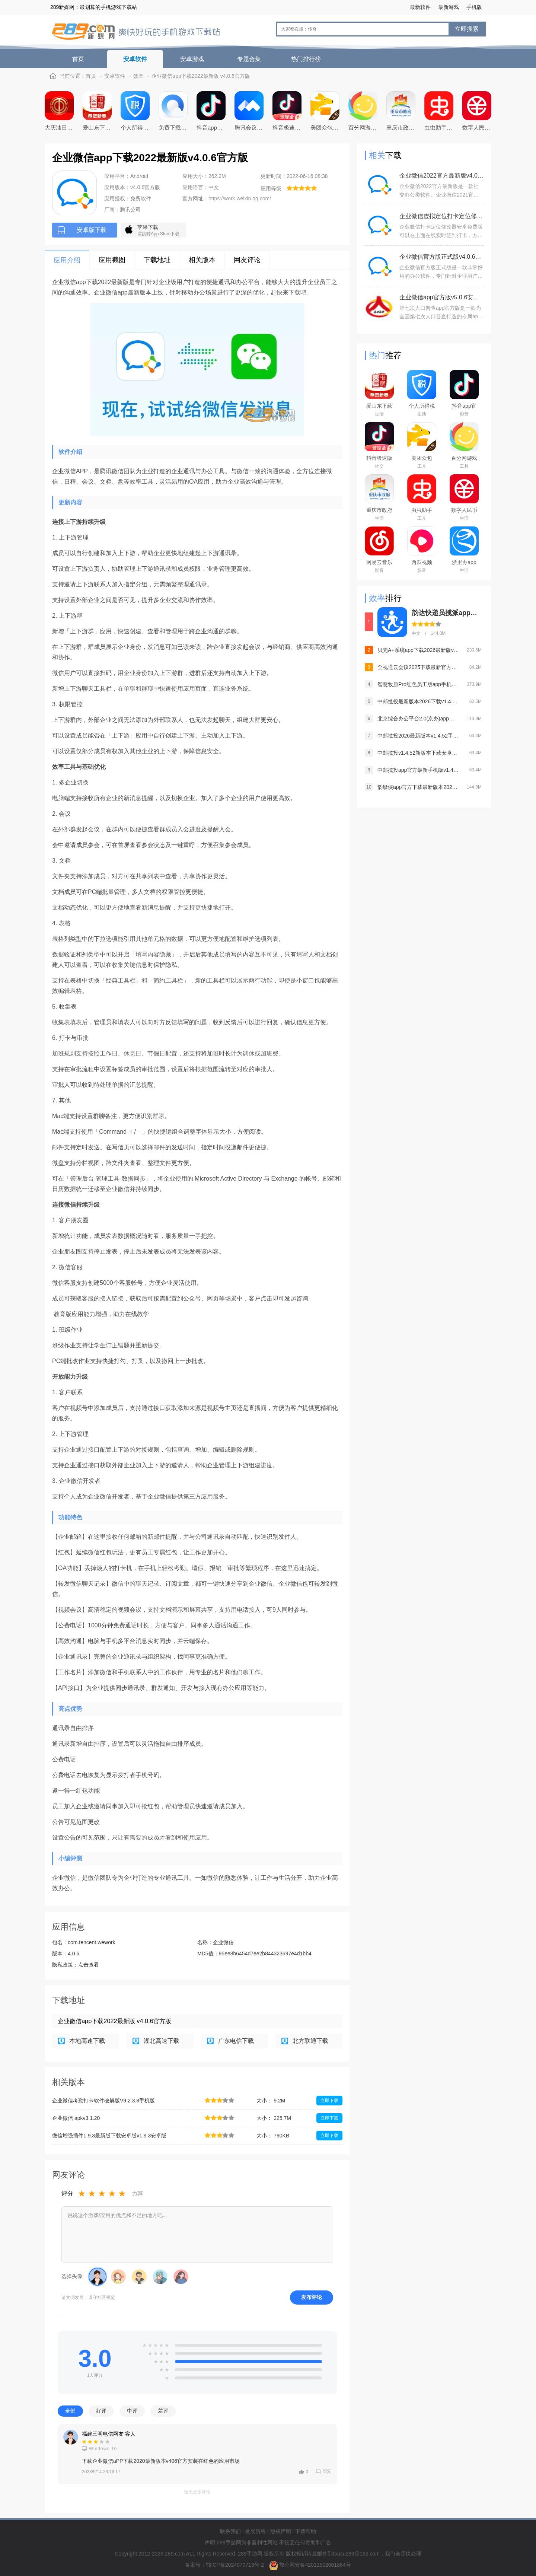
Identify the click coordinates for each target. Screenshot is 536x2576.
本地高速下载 (87, 2041)
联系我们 (230, 2531)
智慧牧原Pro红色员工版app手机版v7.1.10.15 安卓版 (418, 684)
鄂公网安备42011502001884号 (315, 2565)
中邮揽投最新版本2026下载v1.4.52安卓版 (418, 701)
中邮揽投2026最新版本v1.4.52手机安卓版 (418, 736)
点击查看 (88, 1965)
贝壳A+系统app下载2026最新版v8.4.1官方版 (418, 650)
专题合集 (249, 59)
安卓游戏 (192, 59)
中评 (132, 2411)
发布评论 (311, 2297)
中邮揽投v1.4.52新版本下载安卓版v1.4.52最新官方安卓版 (418, 753)
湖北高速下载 (161, 2041)
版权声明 (280, 2531)
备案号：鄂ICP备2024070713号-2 (225, 2565)
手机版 (474, 7)
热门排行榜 (306, 59)
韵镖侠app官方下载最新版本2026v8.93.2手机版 (418, 787)
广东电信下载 (236, 2041)
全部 (70, 2411)
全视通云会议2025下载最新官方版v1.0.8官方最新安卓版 (418, 667)
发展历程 (255, 2531)
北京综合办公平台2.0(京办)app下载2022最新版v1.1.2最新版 (418, 719)
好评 (101, 2411)
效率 (138, 76)
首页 (78, 59)
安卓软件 (135, 59)
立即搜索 (467, 29)
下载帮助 (305, 2531)
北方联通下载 (310, 2041)
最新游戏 (448, 7)
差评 (163, 2411)
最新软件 (420, 7)
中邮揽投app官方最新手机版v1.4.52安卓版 (418, 770)
